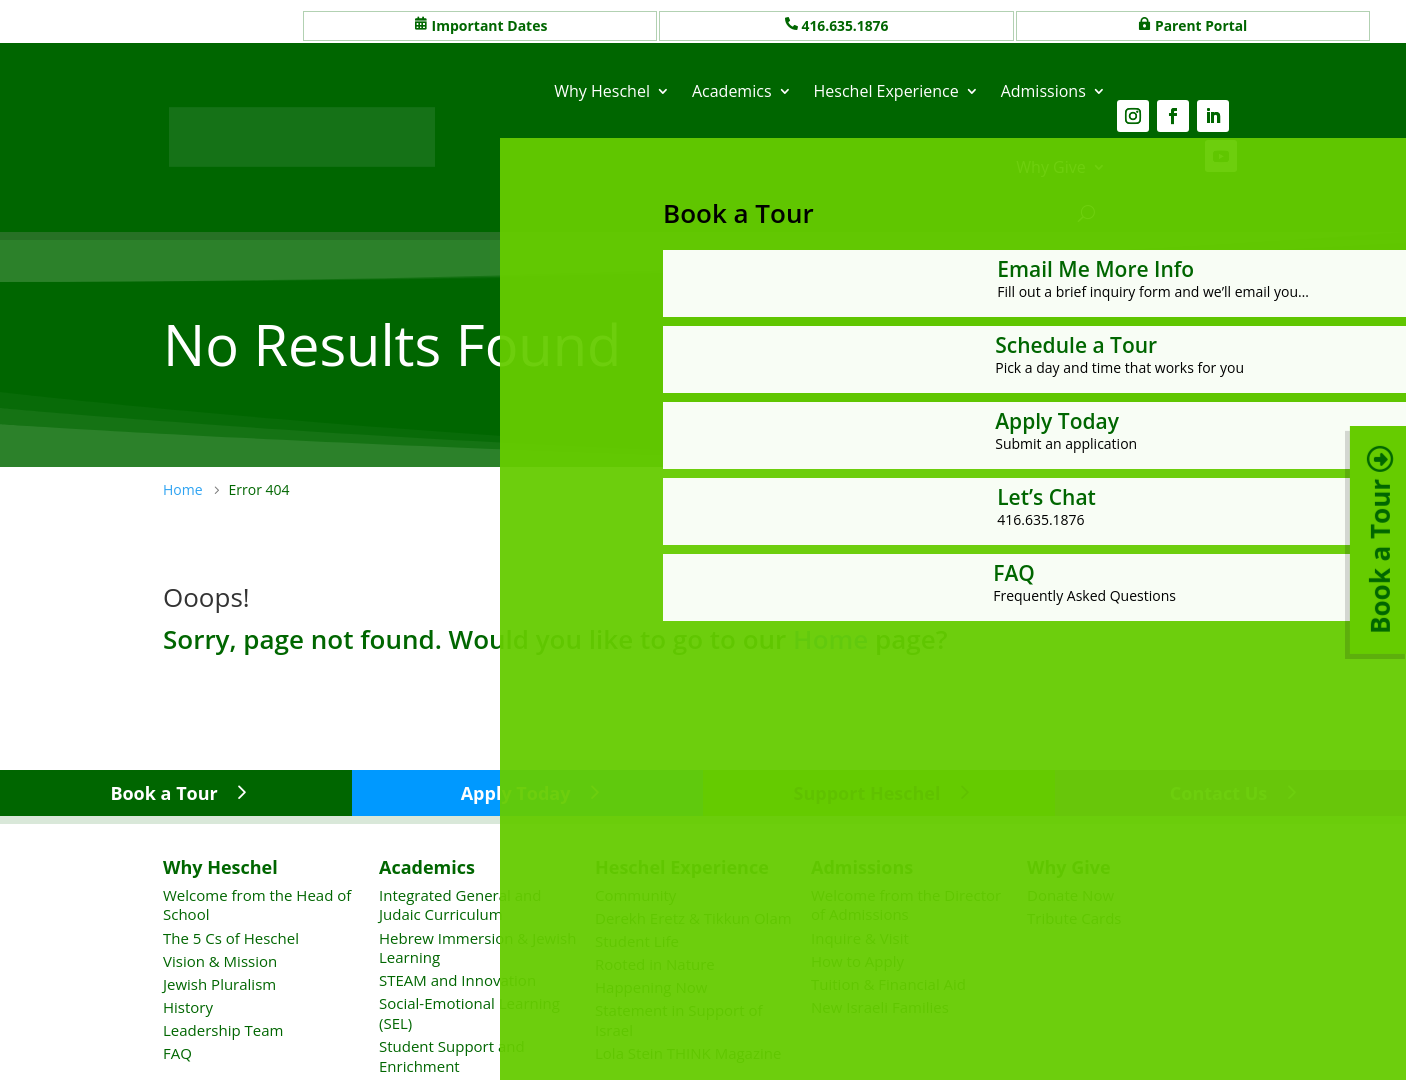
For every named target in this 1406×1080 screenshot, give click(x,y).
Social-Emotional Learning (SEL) (469, 1013)
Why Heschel (602, 91)
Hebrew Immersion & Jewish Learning (477, 947)
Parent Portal (1201, 25)
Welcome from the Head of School (257, 905)
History (188, 1007)
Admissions (1043, 91)
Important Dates (490, 25)
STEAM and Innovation (457, 980)
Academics (732, 91)
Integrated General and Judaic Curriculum (460, 905)
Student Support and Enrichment (452, 1056)
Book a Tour (163, 793)
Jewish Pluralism (219, 984)
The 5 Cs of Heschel (231, 937)
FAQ (177, 1053)
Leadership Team (223, 1030)
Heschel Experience (886, 91)
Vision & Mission (220, 960)
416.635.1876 (846, 25)
